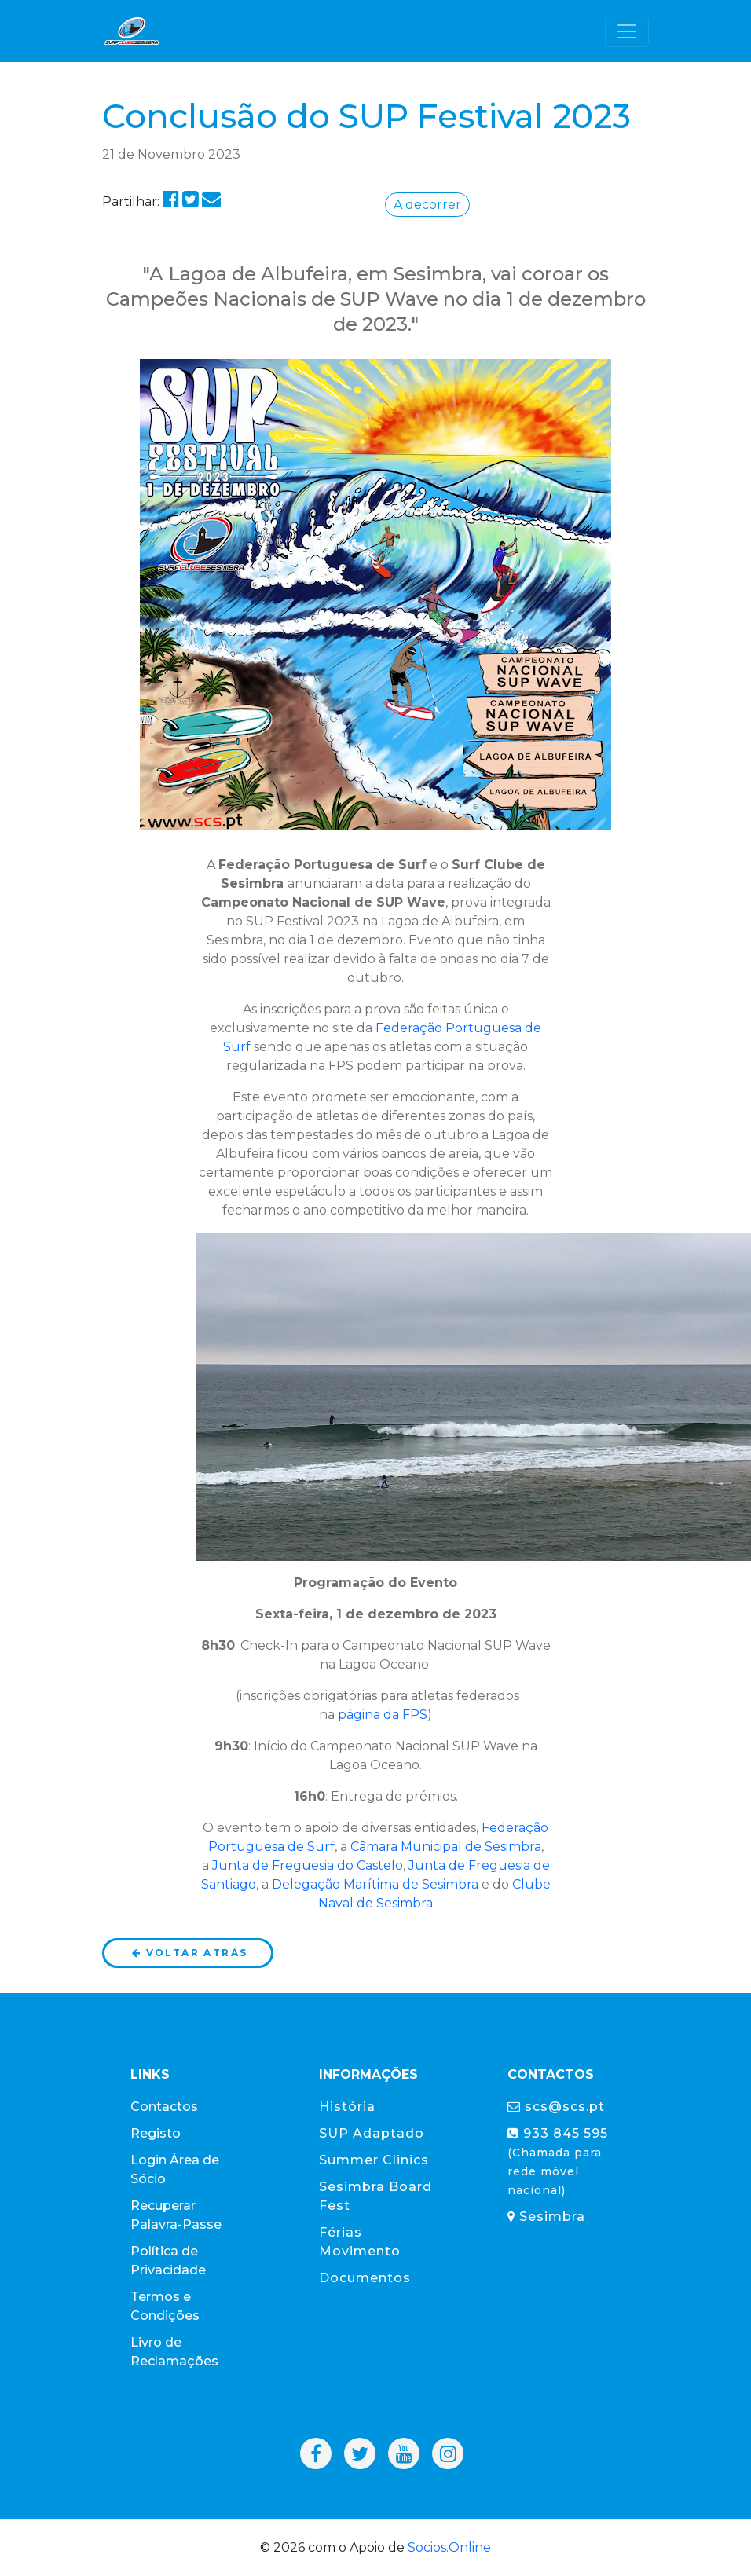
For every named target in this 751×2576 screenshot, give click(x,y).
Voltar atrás (188, 1953)
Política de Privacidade (168, 2260)
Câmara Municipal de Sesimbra (445, 1846)
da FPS (403, 1714)
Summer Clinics (374, 2160)
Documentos (365, 2277)
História (347, 2106)
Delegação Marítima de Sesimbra (375, 1884)
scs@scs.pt (556, 2106)
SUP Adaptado (371, 2133)
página (359, 1714)
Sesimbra (546, 2216)
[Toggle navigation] (627, 31)
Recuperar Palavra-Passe (176, 2215)
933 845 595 (557, 2161)
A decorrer (427, 204)
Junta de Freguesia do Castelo (307, 1865)
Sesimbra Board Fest (375, 2196)
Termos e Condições (165, 2306)
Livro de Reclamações (174, 2352)
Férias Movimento (360, 2242)
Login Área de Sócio (174, 2169)
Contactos (164, 2106)
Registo (155, 2133)
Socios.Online (449, 2547)
